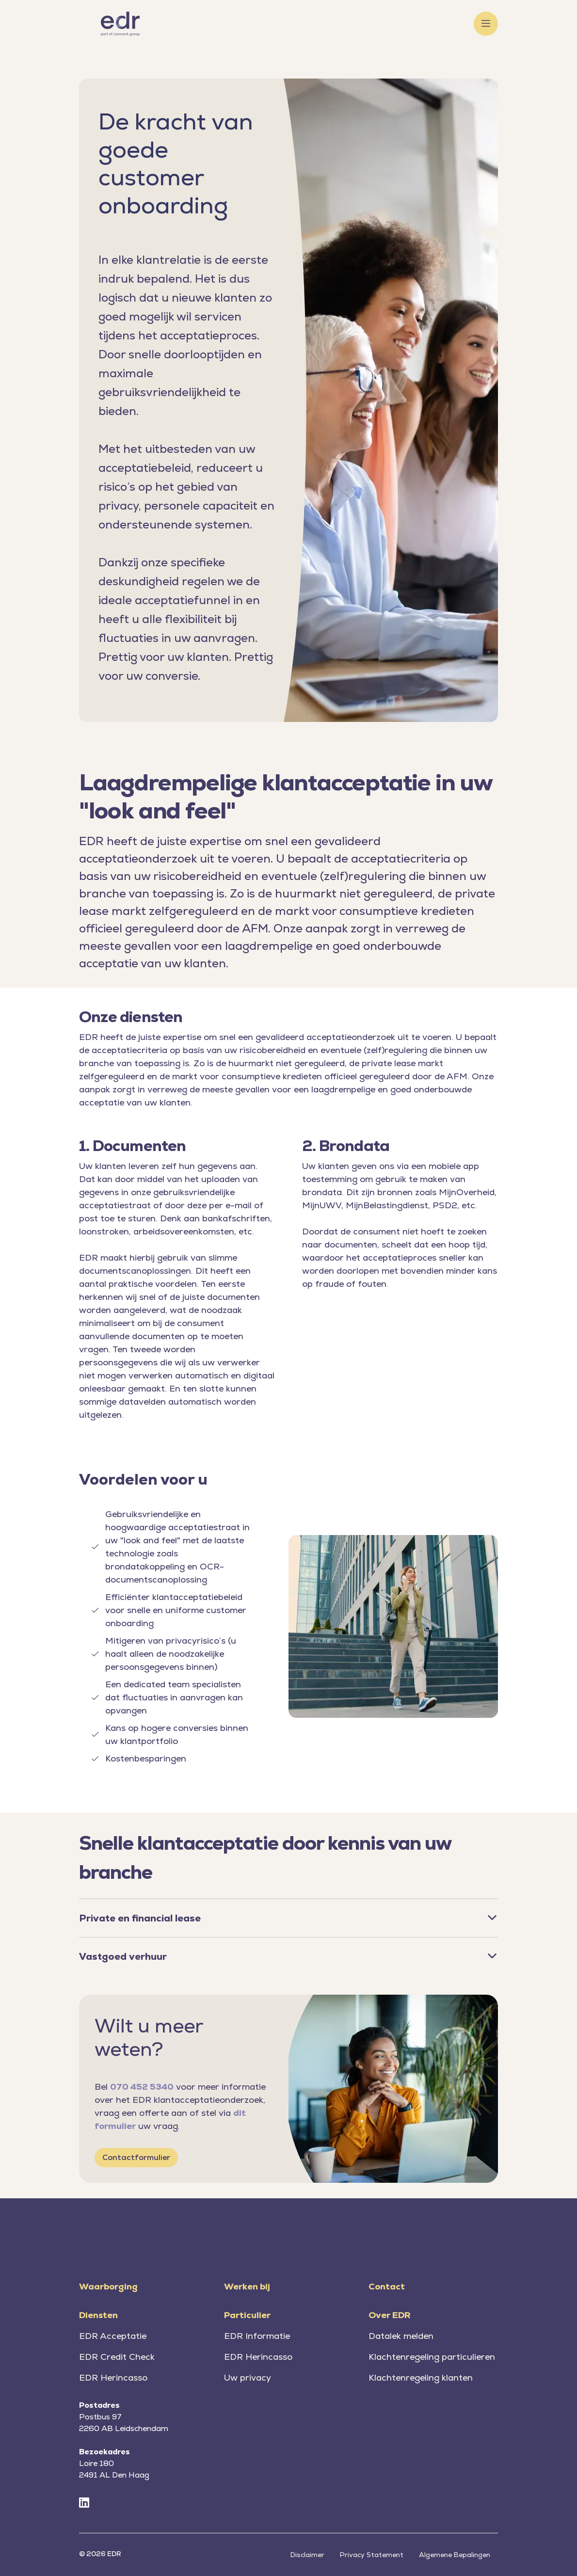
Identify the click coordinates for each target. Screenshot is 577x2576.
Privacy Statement (371, 2554)
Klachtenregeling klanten (421, 2377)
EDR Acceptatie (112, 2335)
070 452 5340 (142, 2086)
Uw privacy (247, 2377)
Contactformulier (136, 2157)
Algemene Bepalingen (454, 2554)
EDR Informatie (257, 2335)
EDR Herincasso (113, 2377)
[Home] (120, 24)
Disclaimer (307, 2554)
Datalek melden (401, 2335)
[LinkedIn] (84, 2503)
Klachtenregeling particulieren (432, 2356)
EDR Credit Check (117, 2356)
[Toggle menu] (486, 24)
